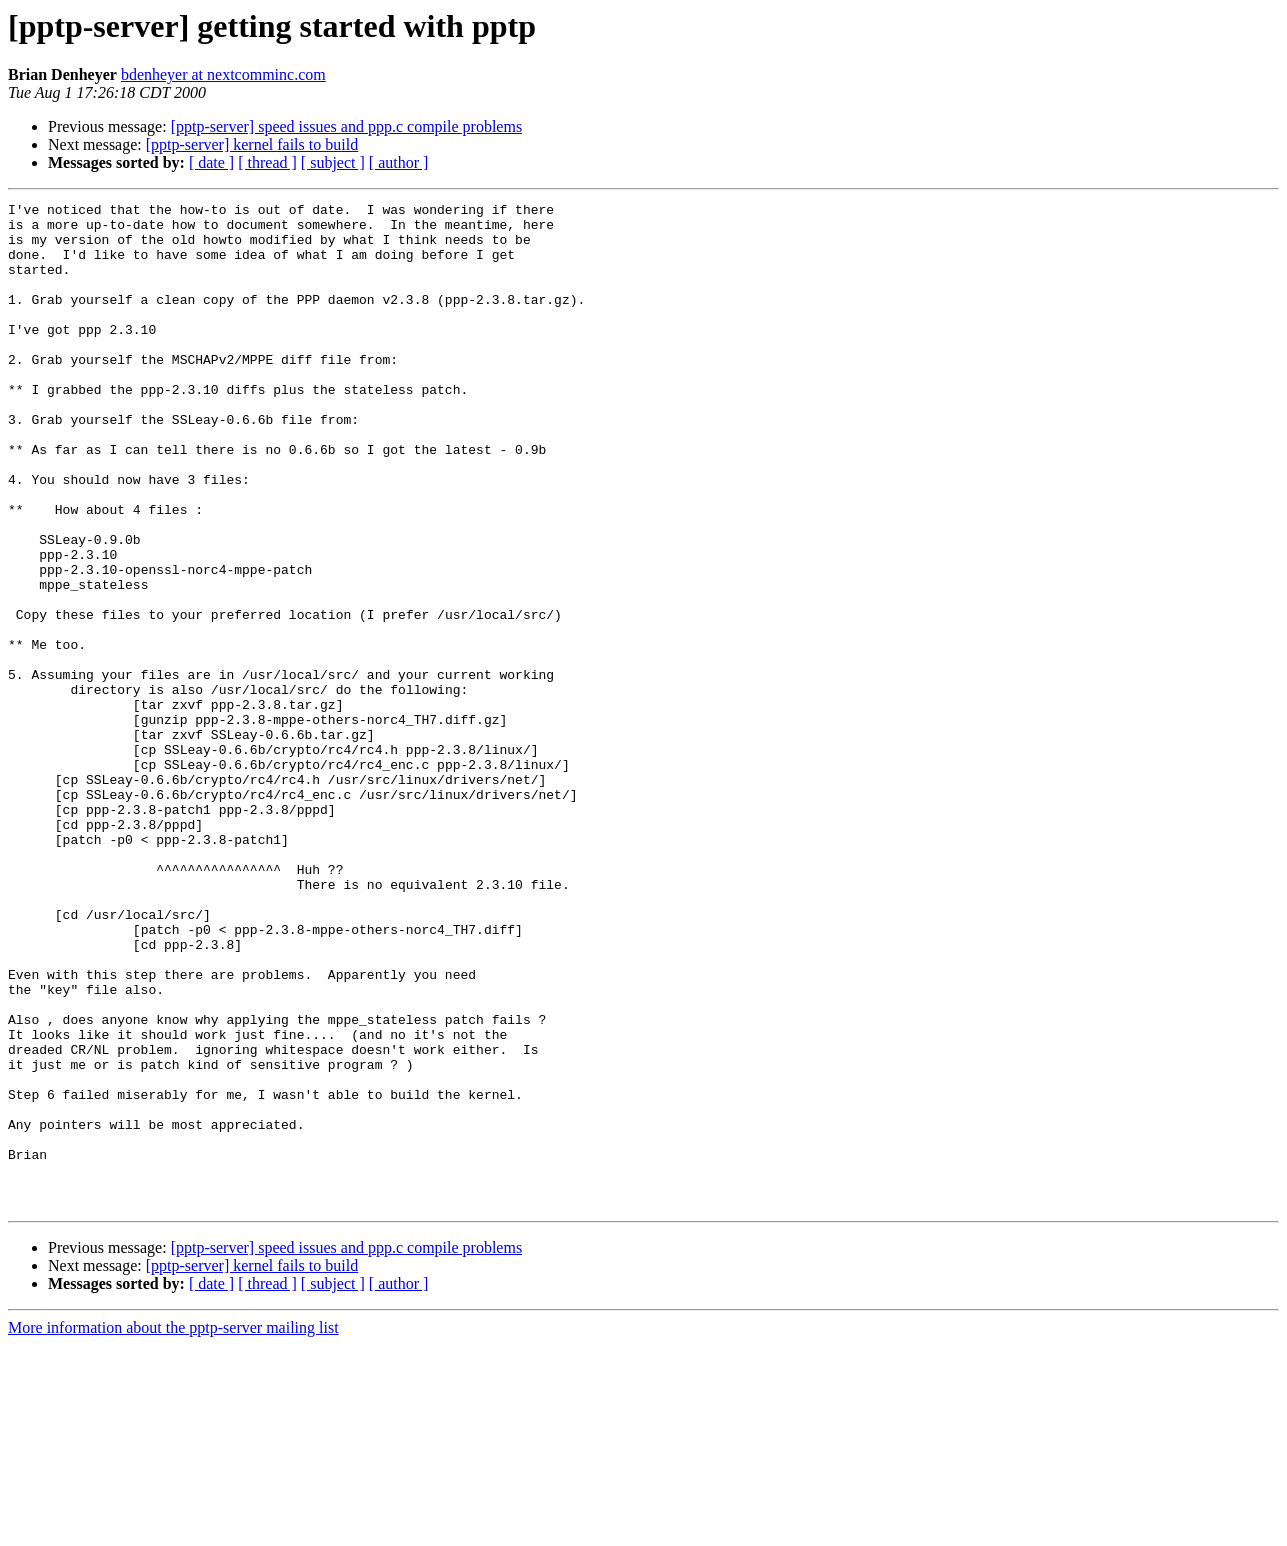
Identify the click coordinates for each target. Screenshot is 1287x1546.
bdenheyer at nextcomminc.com (223, 74)
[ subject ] (333, 162)
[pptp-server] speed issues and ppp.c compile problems (346, 126)
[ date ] (211, 162)
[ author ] (399, 162)
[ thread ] (267, 162)
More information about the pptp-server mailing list (173, 1528)
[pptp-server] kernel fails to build (252, 144)
